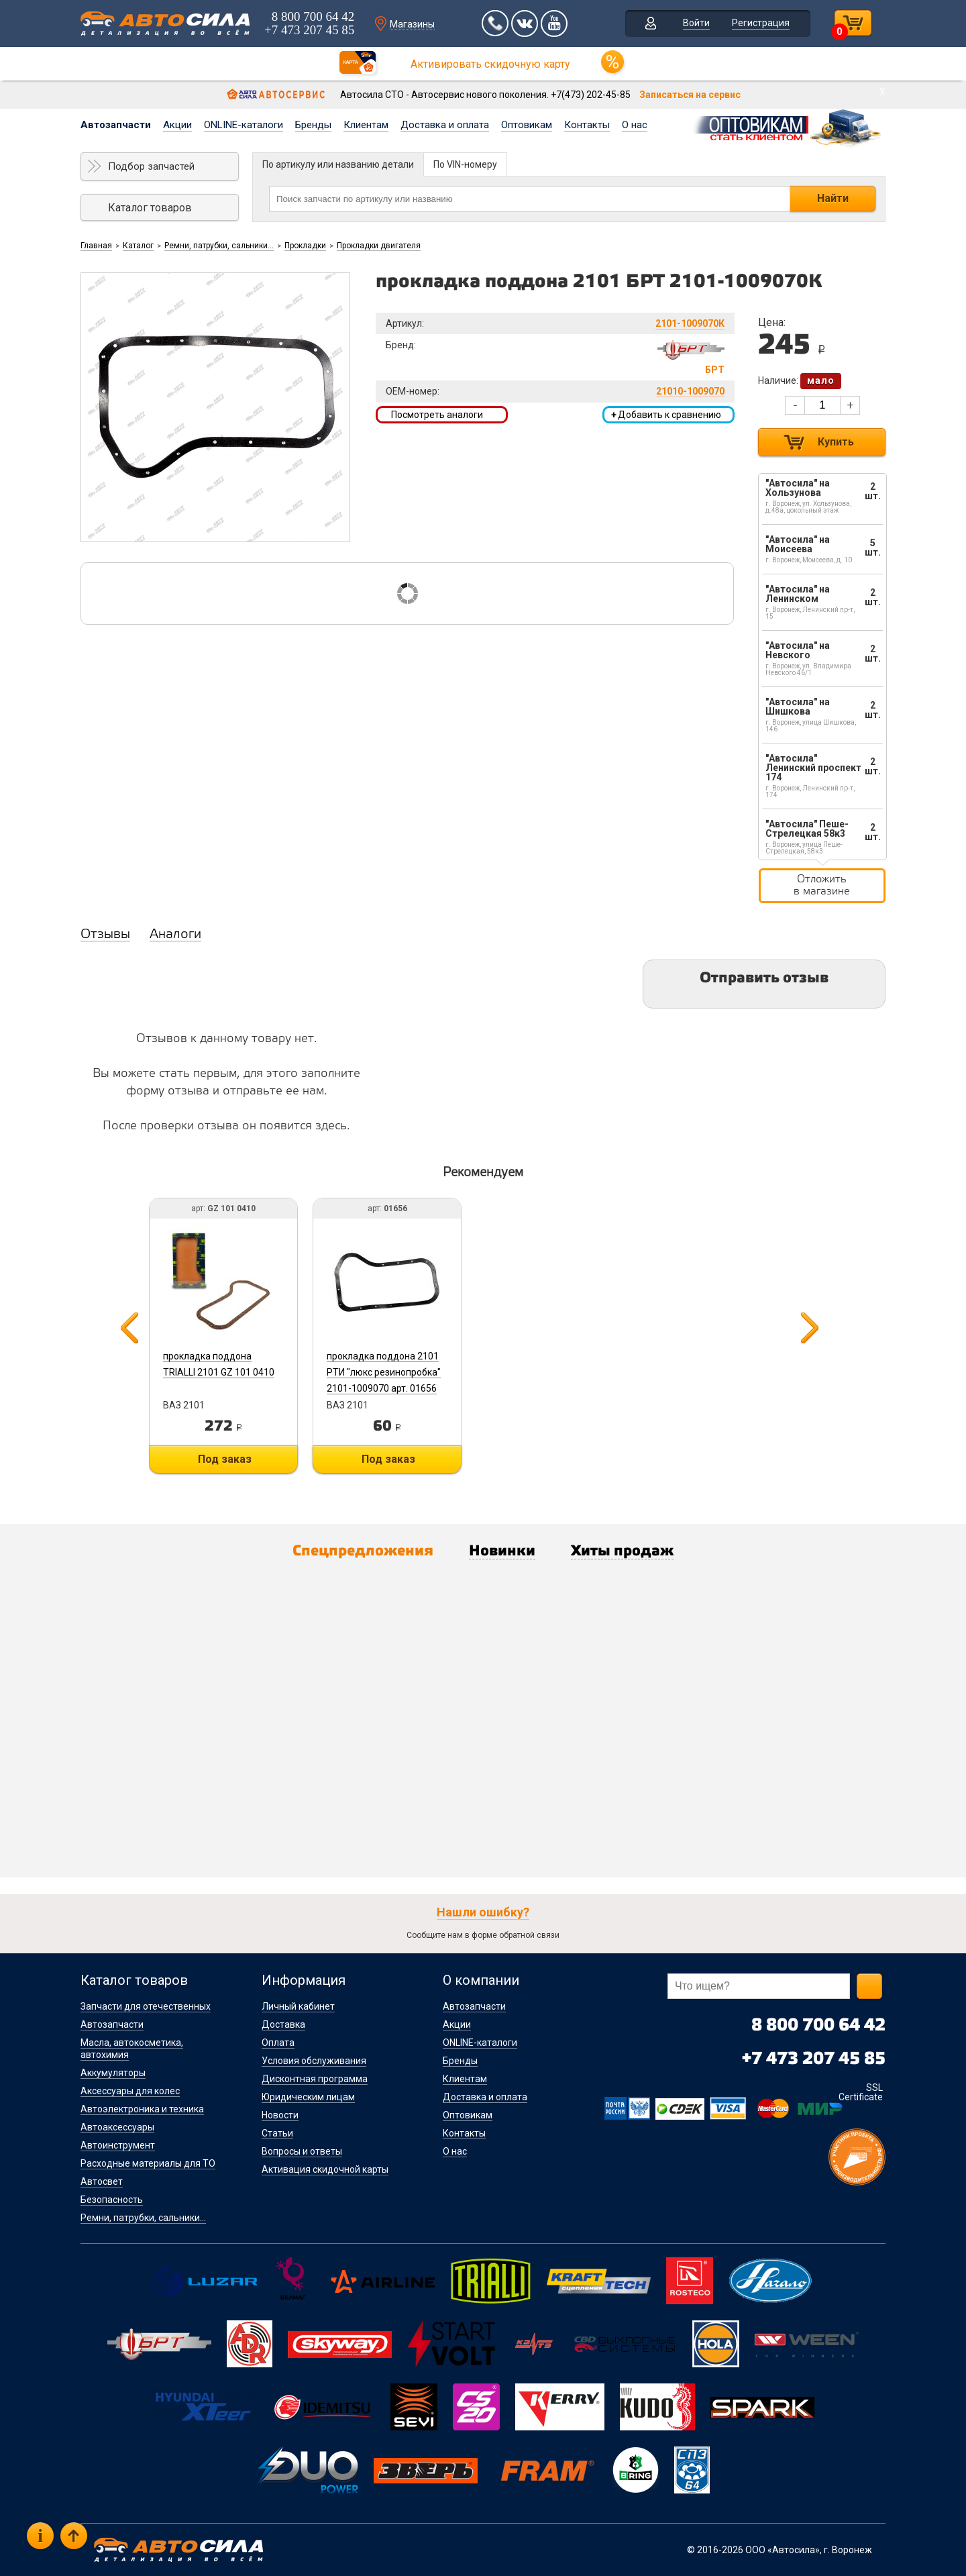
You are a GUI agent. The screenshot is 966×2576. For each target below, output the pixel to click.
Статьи (277, 2133)
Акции (177, 125)
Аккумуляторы (113, 2072)
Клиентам (365, 125)
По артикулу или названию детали (338, 164)
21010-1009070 (690, 391)
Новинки (502, 1551)
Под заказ (225, 1459)
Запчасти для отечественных (145, 2006)
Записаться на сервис (690, 94)
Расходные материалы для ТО (147, 2163)
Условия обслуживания (314, 2060)
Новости (280, 2115)
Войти (696, 22)
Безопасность (111, 2199)
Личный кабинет (298, 2006)
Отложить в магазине (822, 885)
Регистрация (761, 22)
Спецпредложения (362, 1551)
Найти (833, 198)
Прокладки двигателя (379, 245)
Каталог (138, 245)
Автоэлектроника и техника (142, 2109)
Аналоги (175, 935)
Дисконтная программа (315, 2078)
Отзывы (105, 935)
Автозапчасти (115, 125)
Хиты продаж (622, 1551)
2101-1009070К (689, 323)
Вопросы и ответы (302, 2151)
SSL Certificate (861, 2092)
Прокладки (305, 245)
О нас (634, 125)
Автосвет (101, 2181)
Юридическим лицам (308, 2097)
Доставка (283, 2024)
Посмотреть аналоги (437, 414)
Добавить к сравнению (666, 414)
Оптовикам (526, 125)
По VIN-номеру (465, 164)
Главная (96, 245)
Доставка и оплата (444, 125)
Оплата (278, 2042)
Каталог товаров (150, 207)
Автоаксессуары (117, 2127)
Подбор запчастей (151, 166)
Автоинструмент (117, 2145)
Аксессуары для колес (130, 2090)
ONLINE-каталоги (243, 125)
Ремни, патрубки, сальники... (219, 245)
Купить (836, 441)
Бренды (313, 125)
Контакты (587, 125)
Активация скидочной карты (325, 2169)
